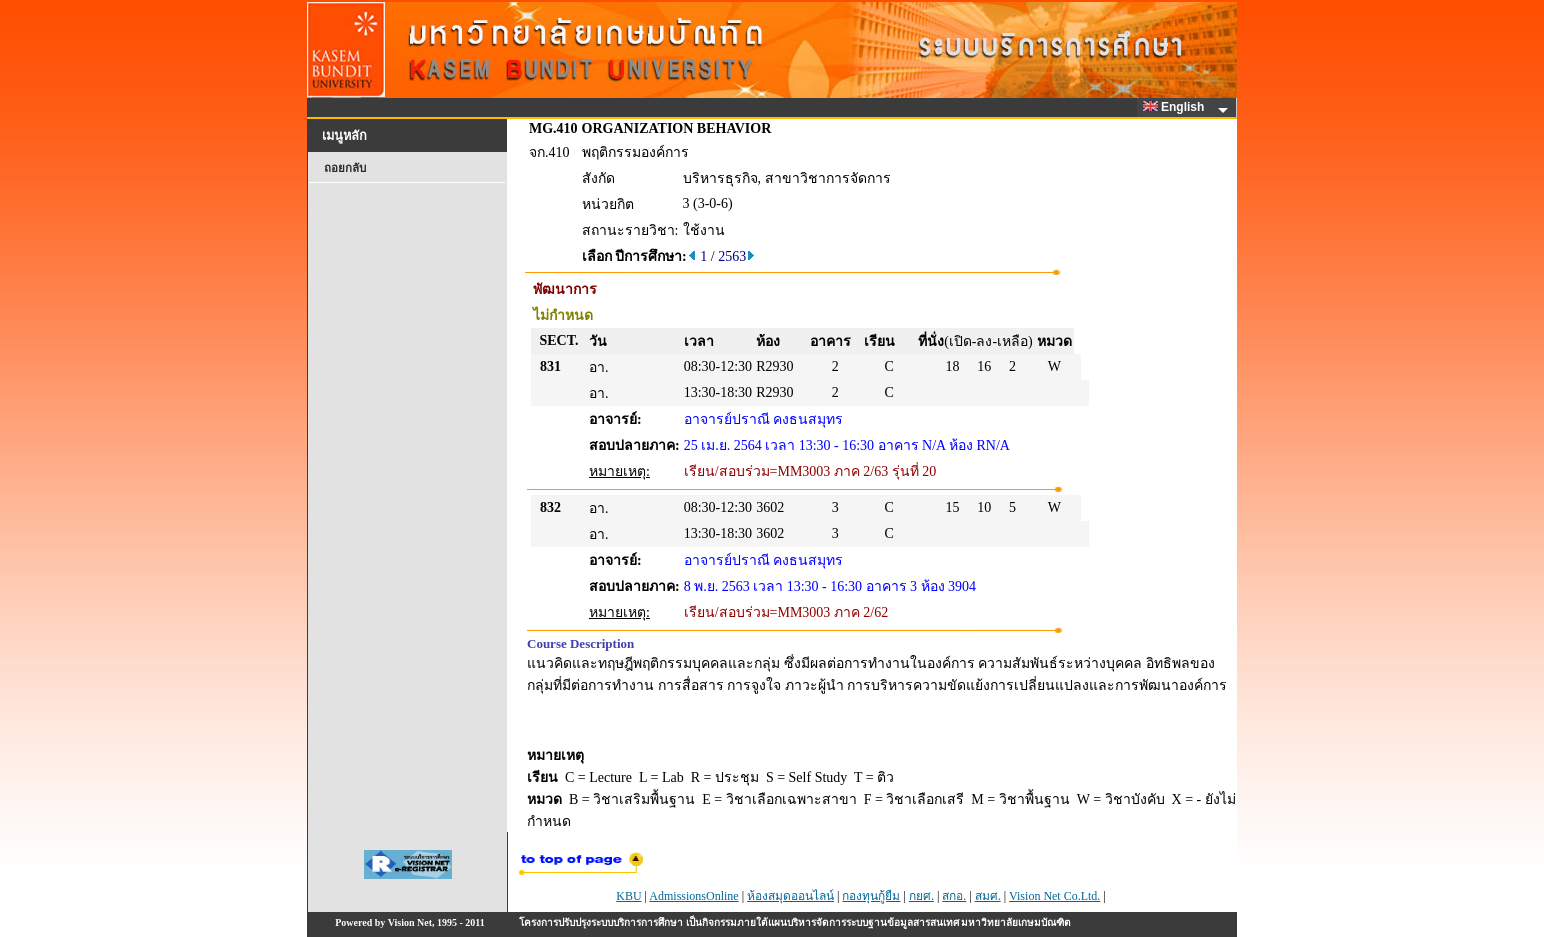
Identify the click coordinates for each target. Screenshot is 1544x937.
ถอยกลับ (345, 168)
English (1177, 107)
